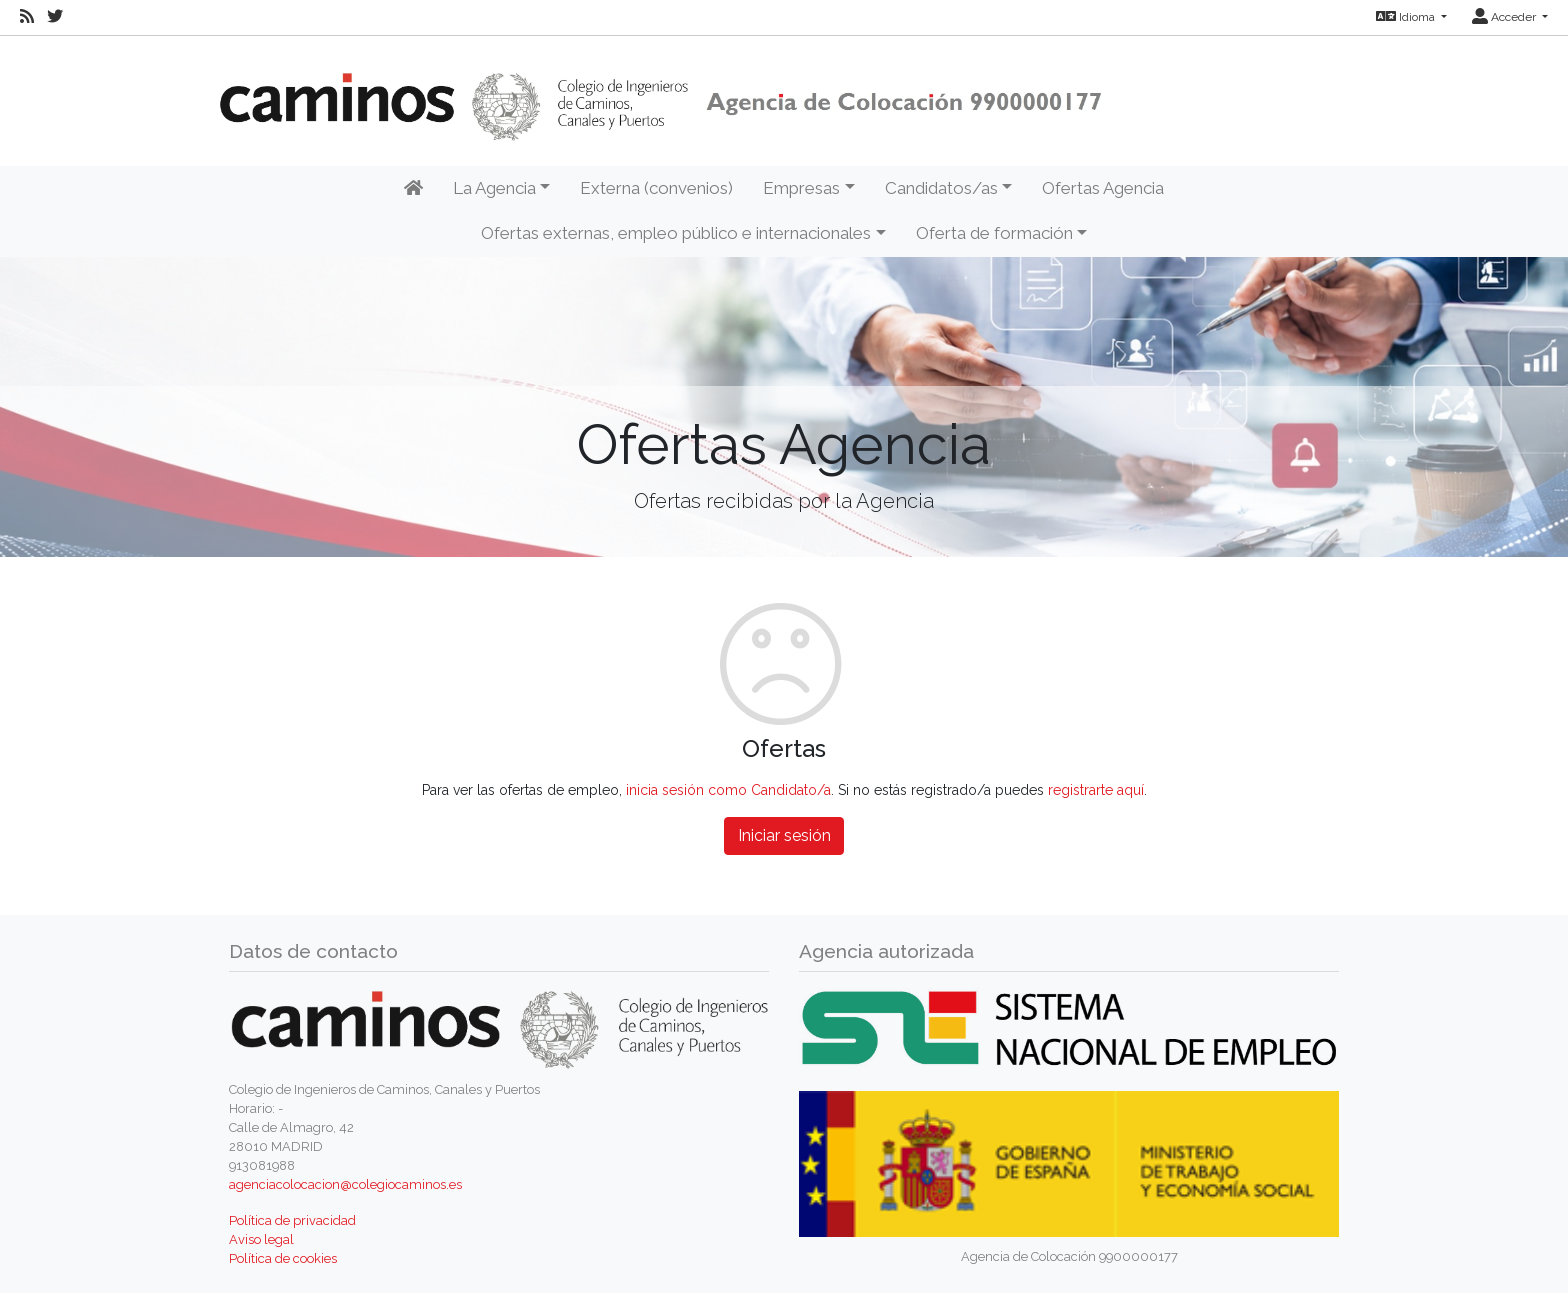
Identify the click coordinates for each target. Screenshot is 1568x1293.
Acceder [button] (1505, 17)
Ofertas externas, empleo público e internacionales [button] (676, 233)
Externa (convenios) (656, 188)
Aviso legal (261, 1239)
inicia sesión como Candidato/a (728, 790)
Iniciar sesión (784, 835)
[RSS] (27, 17)
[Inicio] (413, 189)
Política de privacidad (292, 1220)
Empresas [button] (801, 188)
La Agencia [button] (494, 188)
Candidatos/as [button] (941, 188)
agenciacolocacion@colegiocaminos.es (345, 1184)
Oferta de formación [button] (994, 233)
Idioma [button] (1407, 17)
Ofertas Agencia (1103, 188)
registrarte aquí (1096, 790)
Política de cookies (283, 1258)
